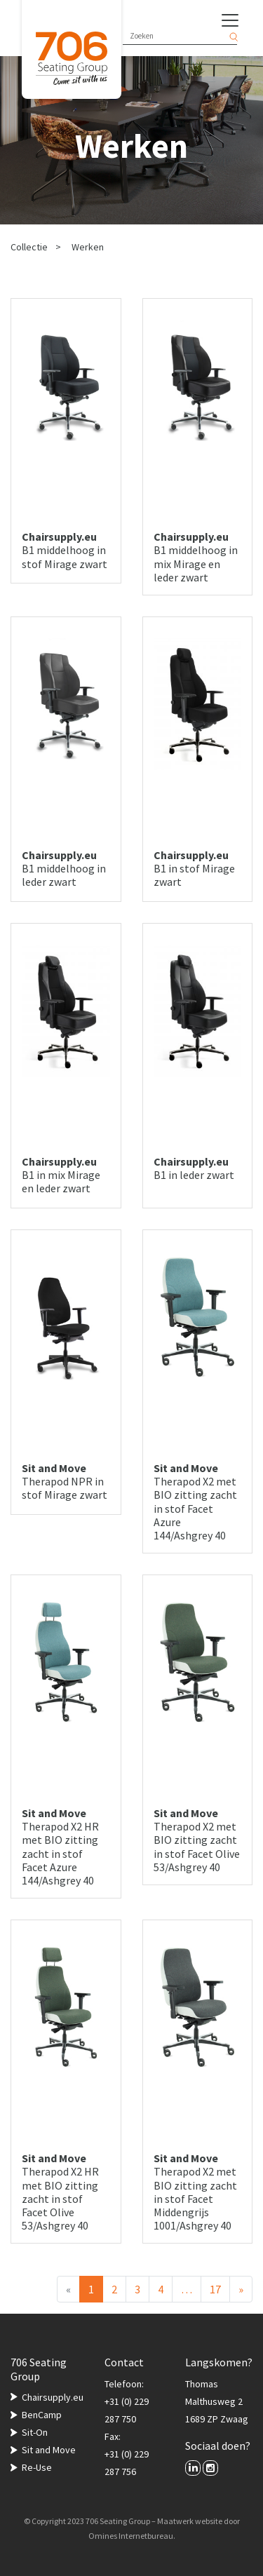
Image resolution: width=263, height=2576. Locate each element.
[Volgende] (240, 2289)
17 (215, 2289)
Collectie (29, 247)
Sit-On (35, 2432)
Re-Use (37, 2467)
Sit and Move (49, 2449)
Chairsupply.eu (52, 2397)
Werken (88, 247)
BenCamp (42, 2414)
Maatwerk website (189, 2521)
